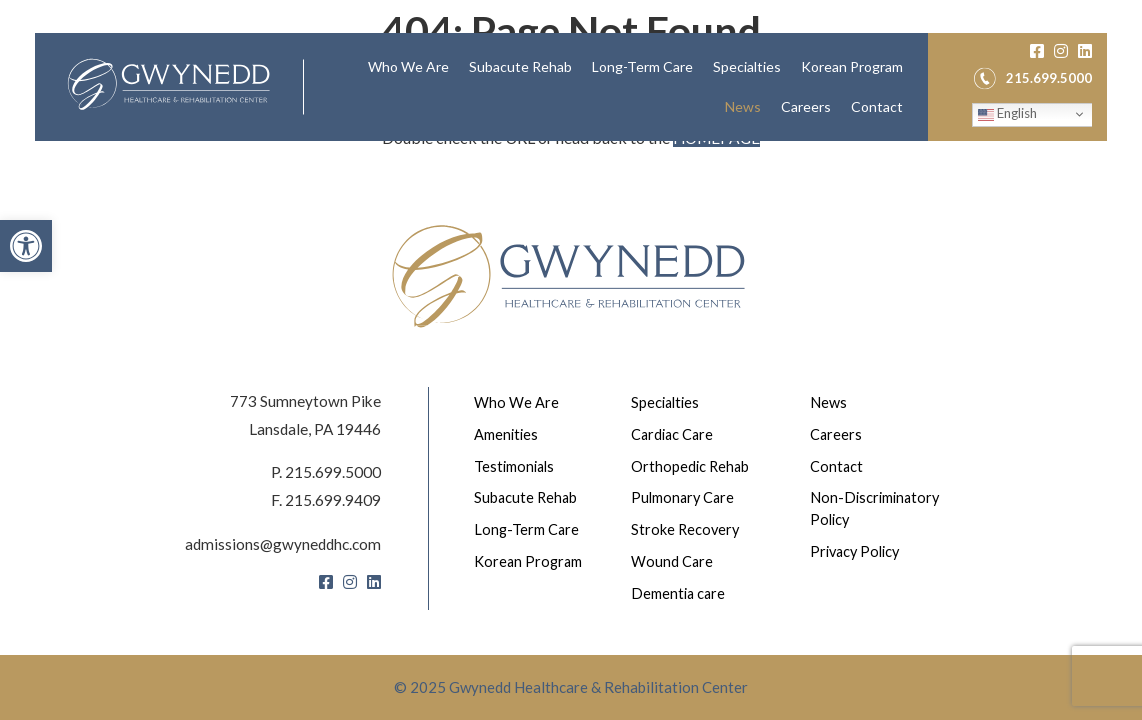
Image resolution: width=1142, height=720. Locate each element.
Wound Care (674, 561)
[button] (26, 246)
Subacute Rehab (520, 83)
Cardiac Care (676, 431)
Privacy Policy (860, 551)
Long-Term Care (642, 83)
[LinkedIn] (1085, 67)
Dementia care (681, 593)
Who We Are (408, 83)
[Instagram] (1061, 67)
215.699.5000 (333, 465)
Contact (877, 123)
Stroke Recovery (688, 528)
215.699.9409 (333, 493)
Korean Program (852, 83)
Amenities (509, 431)
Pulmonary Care (686, 496)
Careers (806, 123)
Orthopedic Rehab (693, 463)
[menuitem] (408, 84)
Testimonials (518, 463)
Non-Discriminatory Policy (879, 507)
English (1007, 132)
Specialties (747, 83)
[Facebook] (1037, 67)
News (743, 123)
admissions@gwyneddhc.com (280, 536)
